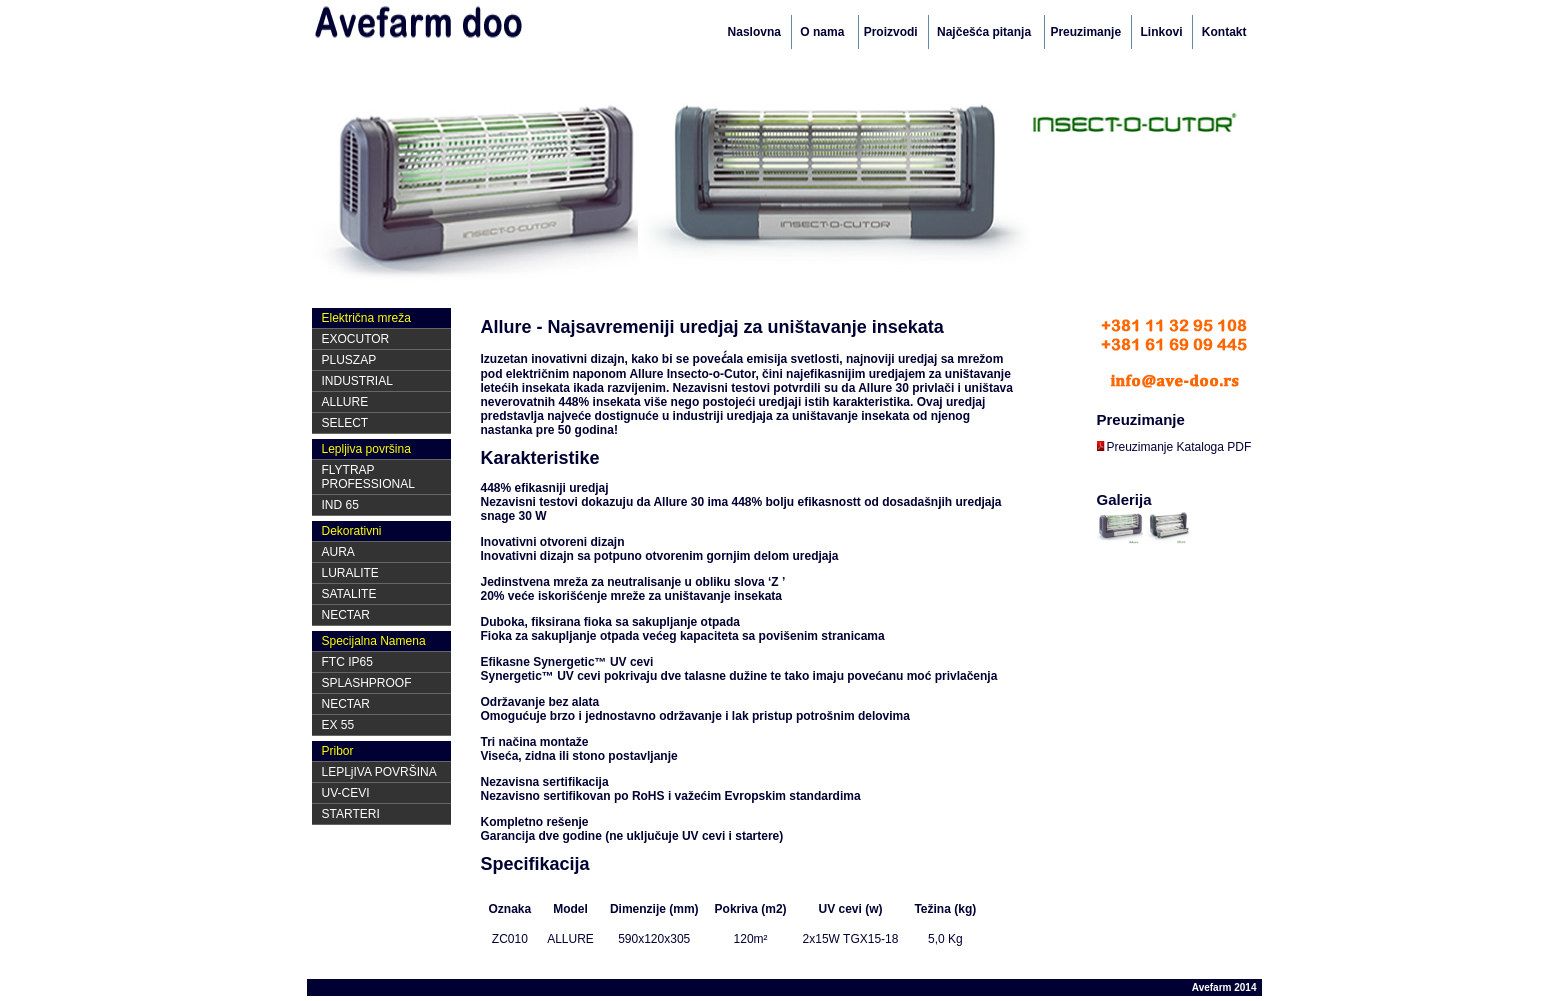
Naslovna (754, 32)
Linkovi (1161, 32)
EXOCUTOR (356, 339)
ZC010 (510, 939)
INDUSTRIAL (357, 381)
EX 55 (338, 725)
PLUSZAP (349, 360)
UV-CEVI (346, 793)
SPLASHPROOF (367, 683)
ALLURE (345, 402)
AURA (338, 552)
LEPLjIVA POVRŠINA (379, 772)
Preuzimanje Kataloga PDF (1174, 447)
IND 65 (340, 505)
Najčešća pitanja (985, 32)
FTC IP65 (347, 662)
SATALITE (349, 594)
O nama (823, 32)
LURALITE (350, 573)
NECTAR (346, 615)
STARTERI (351, 814)
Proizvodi (891, 32)
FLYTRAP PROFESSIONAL (368, 477)
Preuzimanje (1085, 32)
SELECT (345, 423)
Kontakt (1224, 32)
